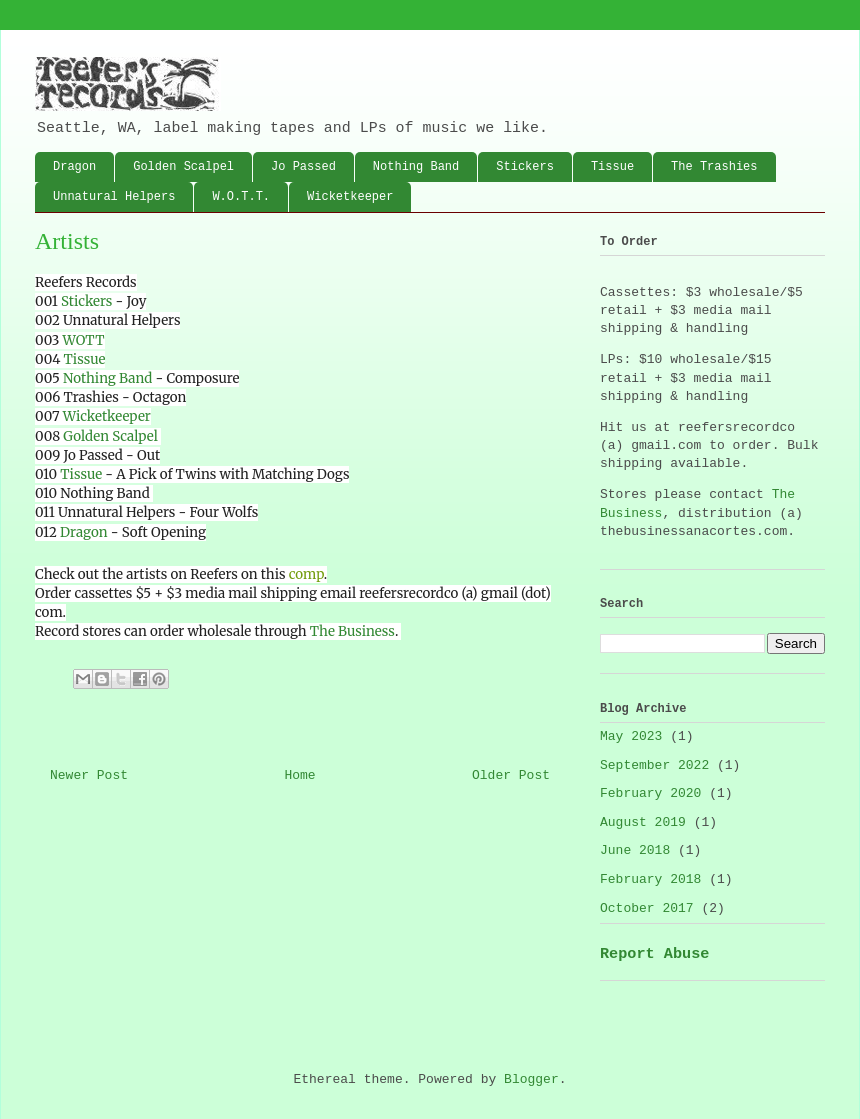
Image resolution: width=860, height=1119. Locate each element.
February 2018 (650, 879)
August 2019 (643, 822)
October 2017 (647, 908)
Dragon (74, 167)
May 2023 (631, 736)
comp (306, 574)
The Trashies (714, 167)
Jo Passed (303, 167)
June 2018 (635, 850)
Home (299, 775)
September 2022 (654, 765)
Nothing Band (416, 167)
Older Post (511, 775)
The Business (352, 631)
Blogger (531, 1079)
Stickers (525, 167)
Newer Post (89, 775)
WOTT (84, 340)
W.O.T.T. (241, 197)
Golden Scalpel (183, 167)
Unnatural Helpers (114, 197)
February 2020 (650, 793)
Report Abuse (654, 954)
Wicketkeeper (350, 197)
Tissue (612, 167)
